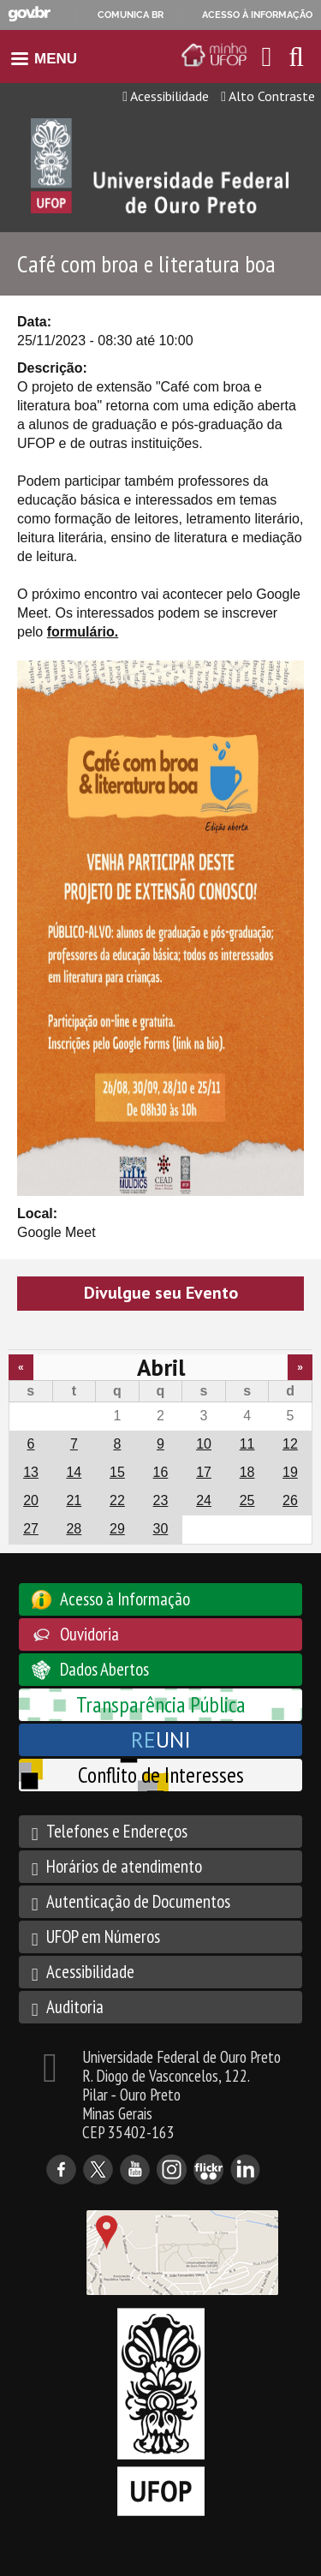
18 (247, 1472)
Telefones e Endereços (116, 1831)
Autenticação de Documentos (138, 1901)
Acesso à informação (257, 15)
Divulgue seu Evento (161, 1293)
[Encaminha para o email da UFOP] (267, 56)
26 (290, 1500)
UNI (161, 1739)
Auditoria (75, 2006)
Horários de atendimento (124, 1866)
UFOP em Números (103, 1936)
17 (203, 1472)
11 (247, 1444)
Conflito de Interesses (161, 1774)
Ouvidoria (89, 1634)
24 (203, 1500)
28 (73, 1528)
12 (290, 1444)
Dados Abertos (104, 1669)
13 (31, 1472)
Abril (161, 1367)
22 (117, 1500)
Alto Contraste (268, 96)
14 (73, 1472)
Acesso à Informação (125, 1599)
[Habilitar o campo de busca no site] (296, 61)
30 (161, 1528)
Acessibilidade (165, 96)
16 (161, 1472)
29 (117, 1528)
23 (161, 1500)
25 (247, 1500)
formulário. (83, 632)
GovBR (29, 14)
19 (290, 1472)
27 (31, 1528)
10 (203, 1444)
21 (73, 1500)
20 (31, 1500)
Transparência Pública (161, 1704)
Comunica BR (130, 15)
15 (117, 1472)
